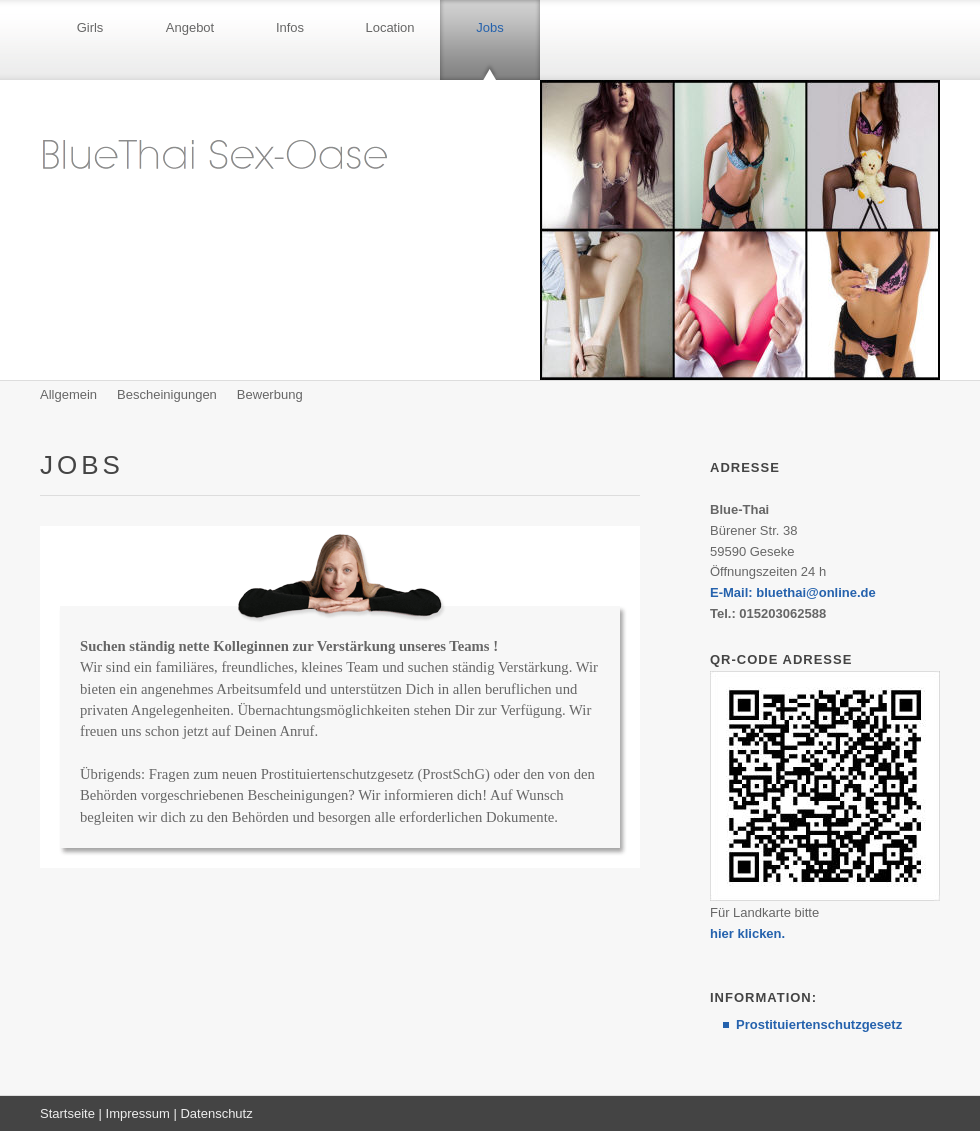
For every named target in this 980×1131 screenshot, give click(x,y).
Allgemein (68, 394)
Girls (90, 27)
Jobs (489, 27)
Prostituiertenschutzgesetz (819, 1024)
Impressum (138, 1113)
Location (389, 27)
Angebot (190, 27)
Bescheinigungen (167, 394)
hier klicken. (747, 933)
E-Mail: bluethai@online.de (793, 592)
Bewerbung (270, 394)
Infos (290, 27)
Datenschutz (216, 1113)
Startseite (67, 1113)
